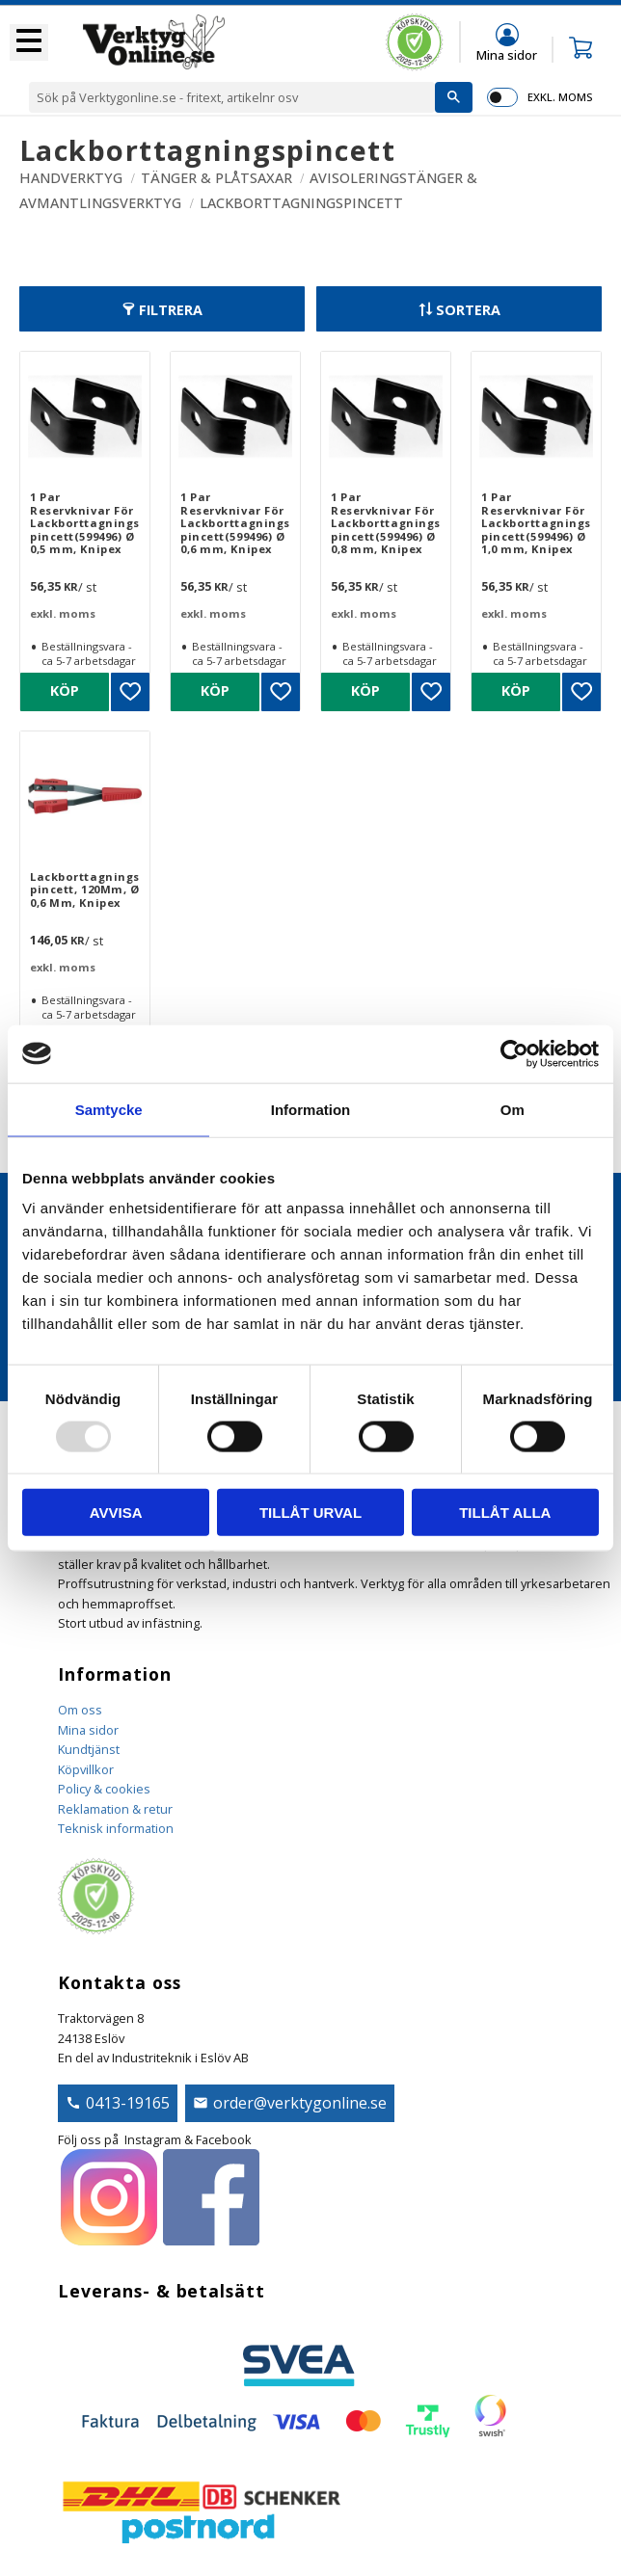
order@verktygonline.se (300, 2102)
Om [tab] (512, 1109)
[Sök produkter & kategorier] (232, 97)
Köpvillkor (86, 1769)
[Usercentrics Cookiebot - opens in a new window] (514, 1053)
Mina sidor (88, 1730)
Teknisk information (116, 1828)
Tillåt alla (505, 1512)
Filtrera (170, 310)
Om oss (80, 1709)
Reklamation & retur (115, 1809)
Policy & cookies (104, 1788)
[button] (29, 42)
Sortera (468, 310)
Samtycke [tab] (109, 1109)
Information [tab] (311, 1109)
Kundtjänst (89, 1749)
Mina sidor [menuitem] (506, 54)
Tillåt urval (310, 1512)
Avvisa (116, 1512)
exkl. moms (559, 97)
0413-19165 (128, 2102)
